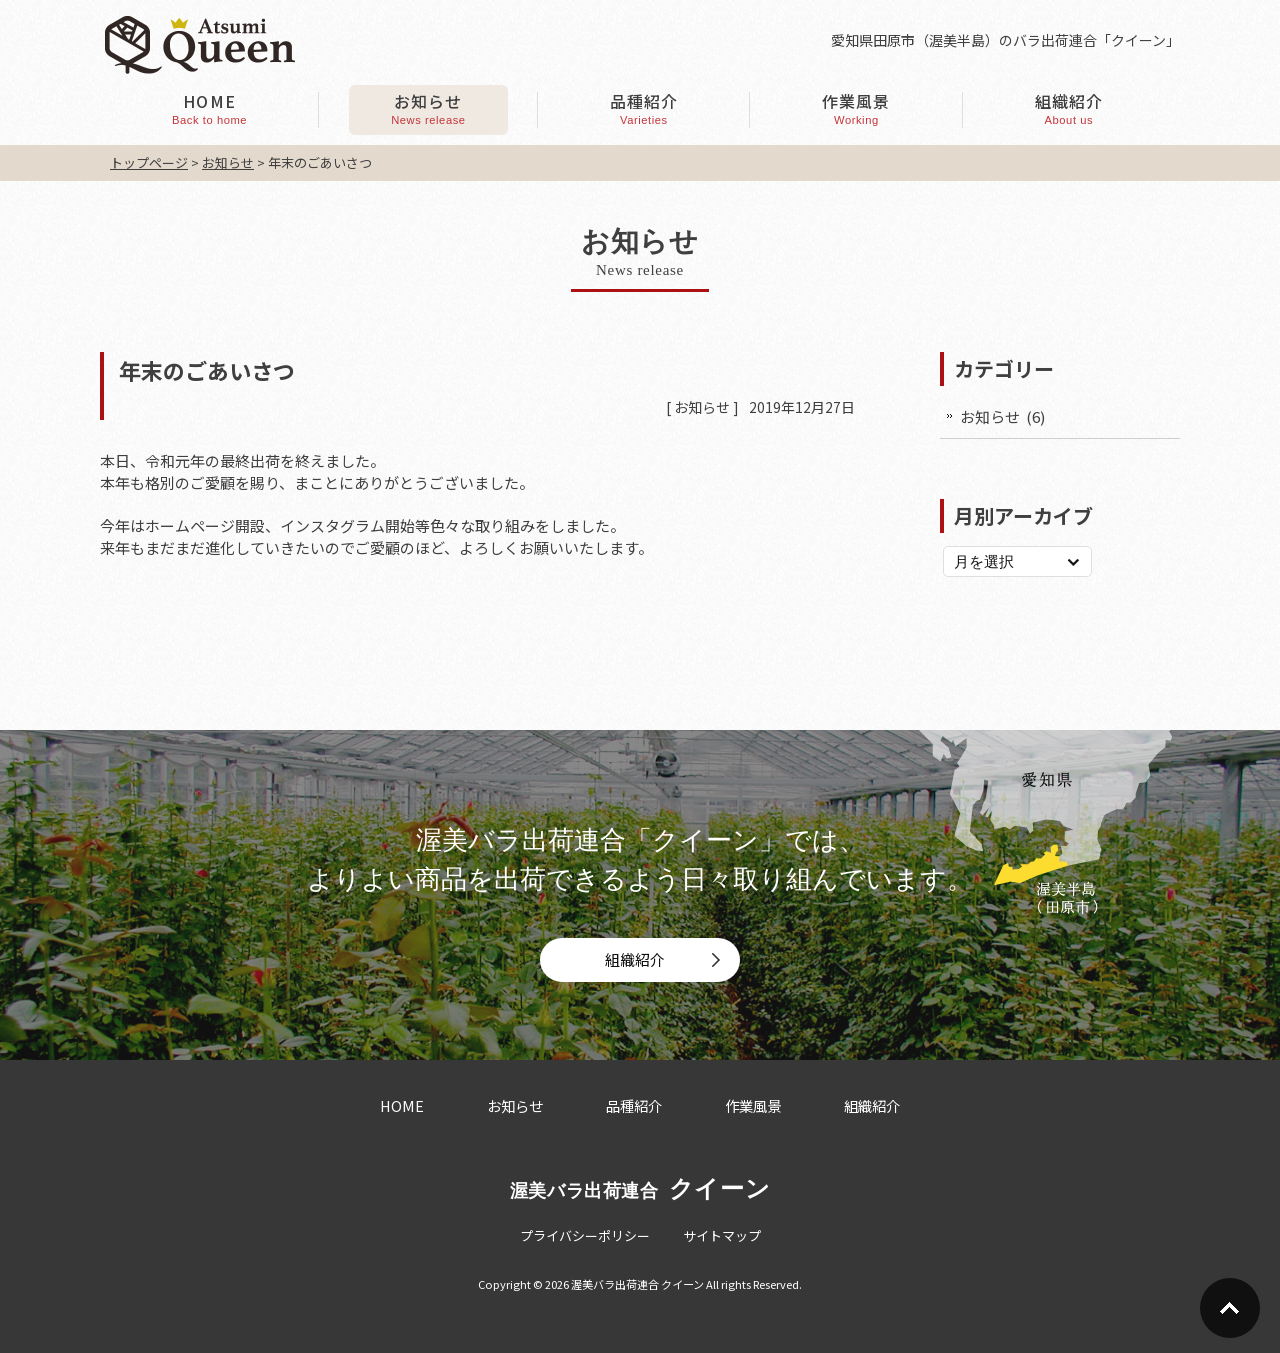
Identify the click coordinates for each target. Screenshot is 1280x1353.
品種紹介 (634, 1105)
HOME (402, 1105)
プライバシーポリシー (585, 1235)
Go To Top (1230, 1308)
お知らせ (702, 407)
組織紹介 (635, 959)
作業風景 (753, 1105)
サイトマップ (722, 1235)
